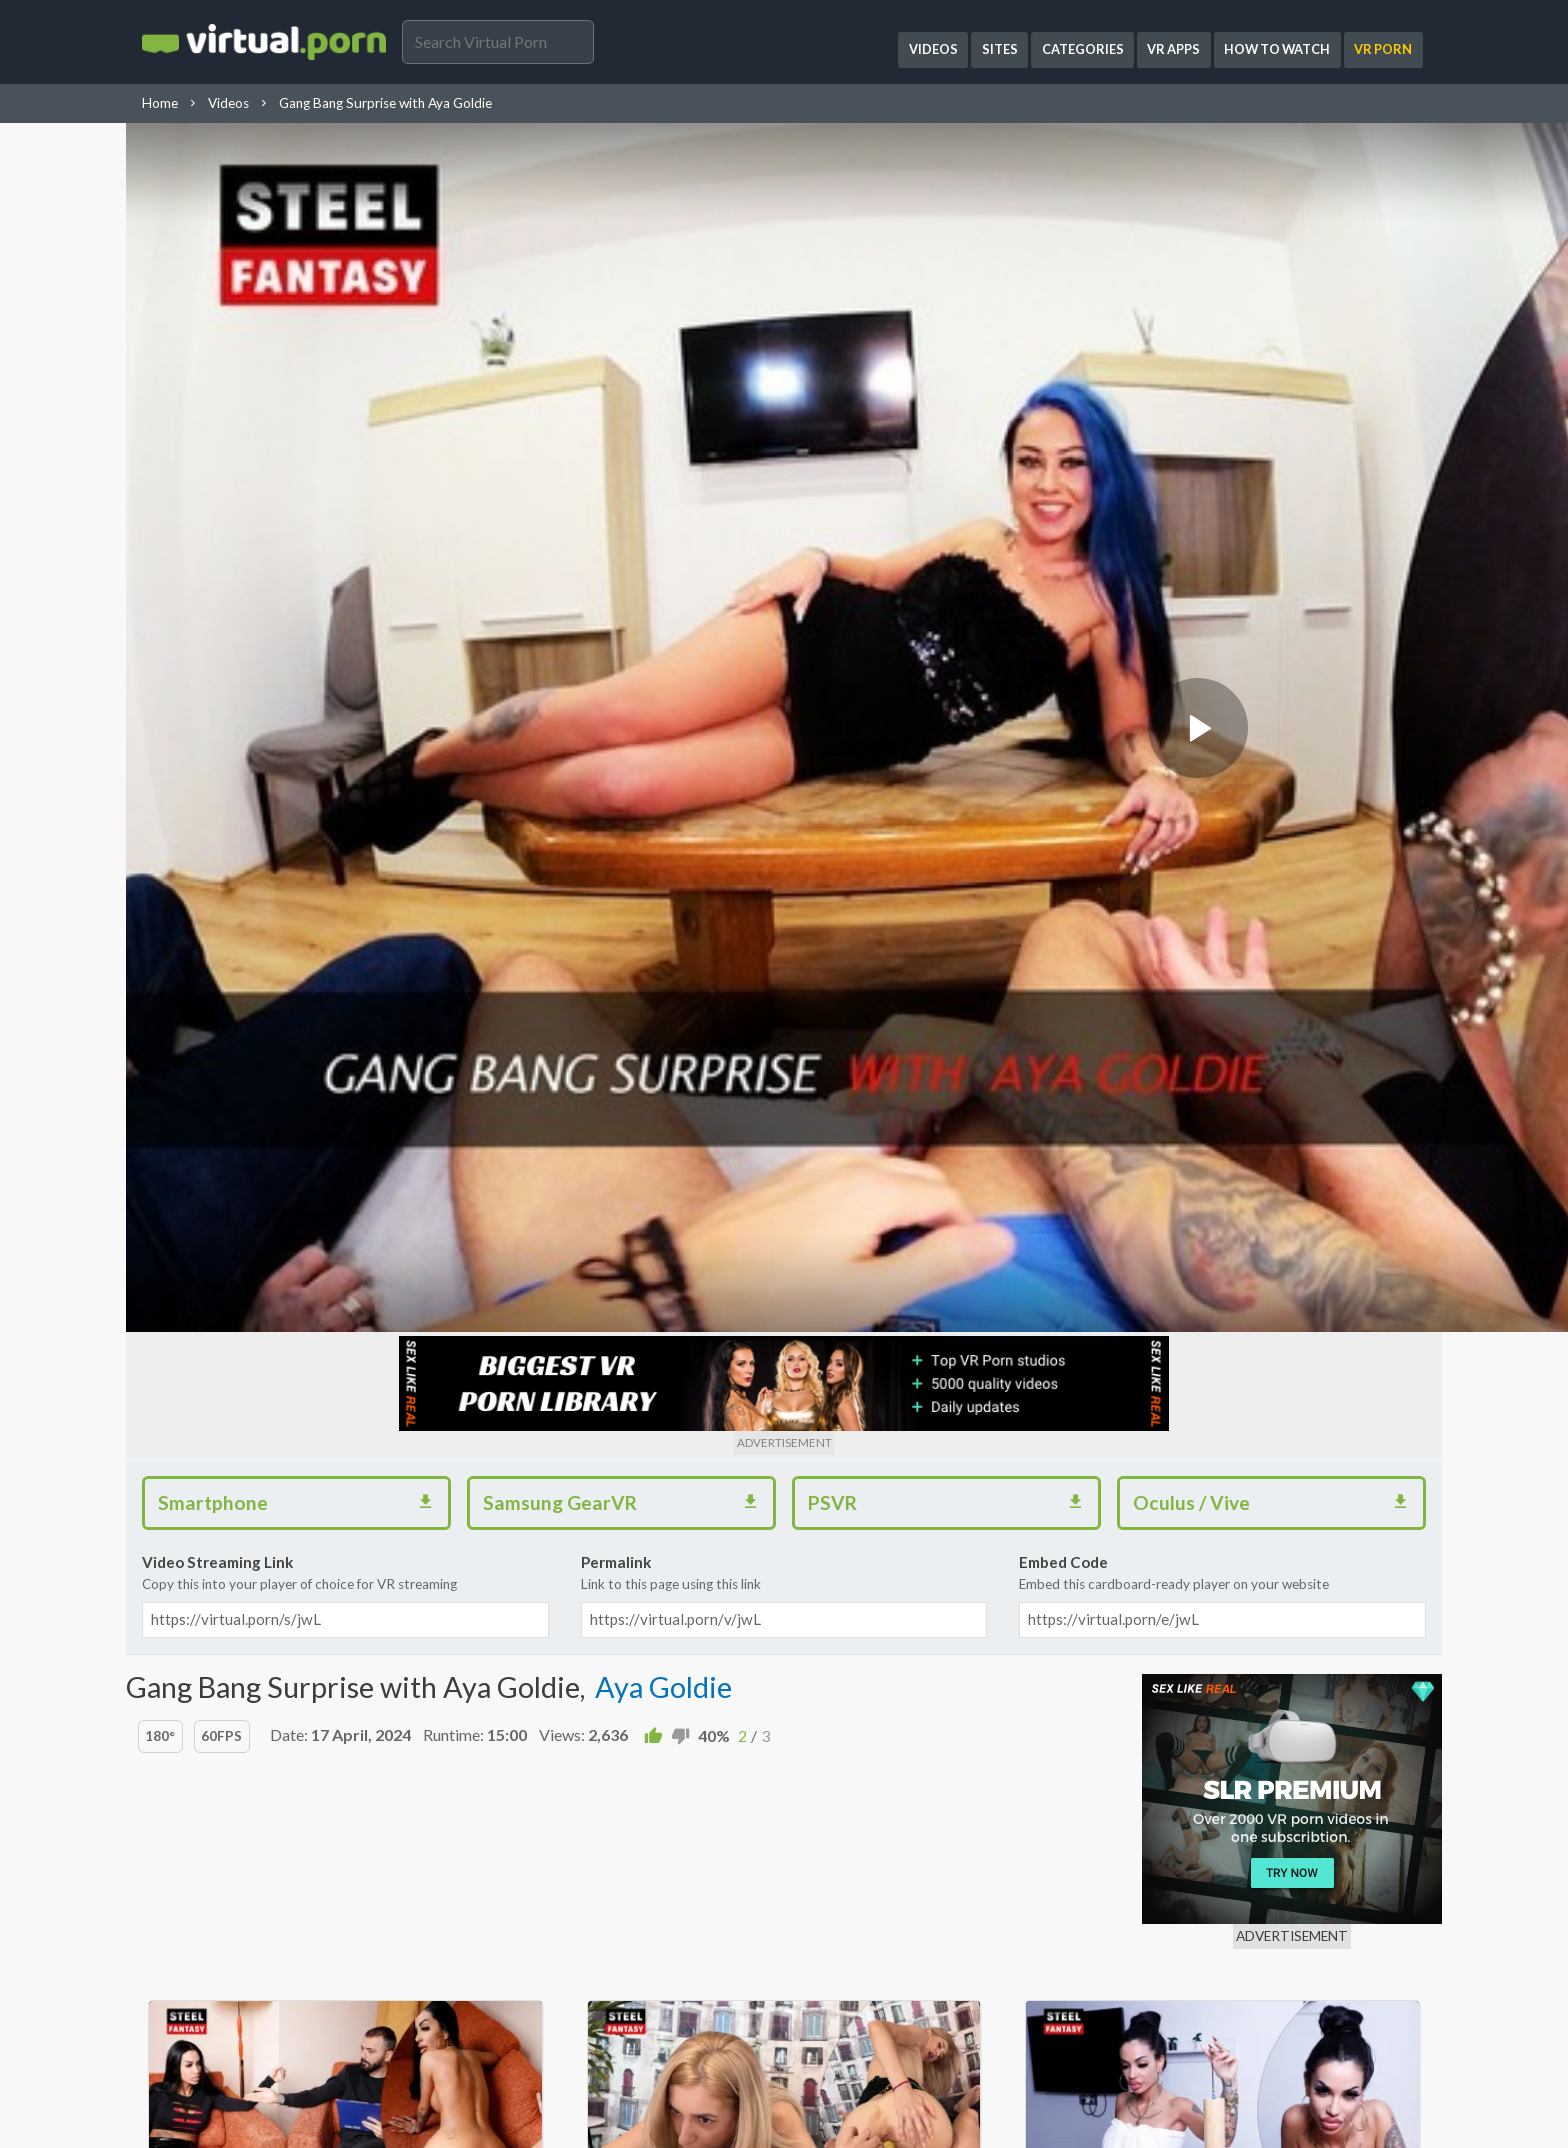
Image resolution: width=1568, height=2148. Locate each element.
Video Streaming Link (345, 1574)
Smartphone (303, 1500)
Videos (228, 103)
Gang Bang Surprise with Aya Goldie (385, 103)
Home (160, 103)
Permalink (784, 1574)
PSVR (953, 1500)
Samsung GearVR (628, 1500)
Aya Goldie (663, 1687)
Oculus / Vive (1278, 1500)
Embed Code (1222, 1574)
